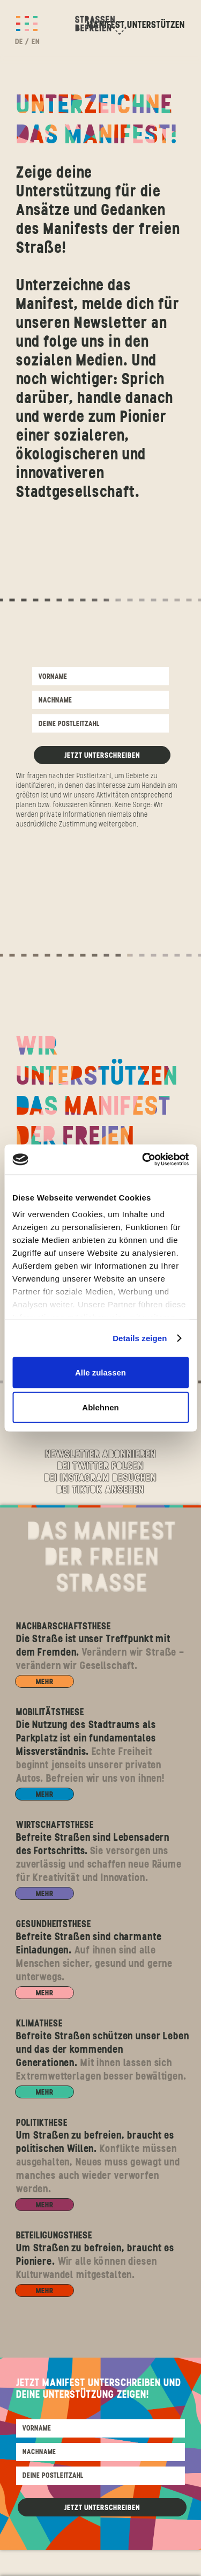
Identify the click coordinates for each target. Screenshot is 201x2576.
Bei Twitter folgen (100, 1466)
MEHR (45, 1681)
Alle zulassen (100, 1372)
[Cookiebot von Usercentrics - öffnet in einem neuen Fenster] (143, 1160)
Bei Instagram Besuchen (100, 1478)
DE (19, 41)
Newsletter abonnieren (100, 1455)
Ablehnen (100, 1407)
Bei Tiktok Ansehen (100, 1490)
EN (36, 41)
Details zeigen (140, 1338)
